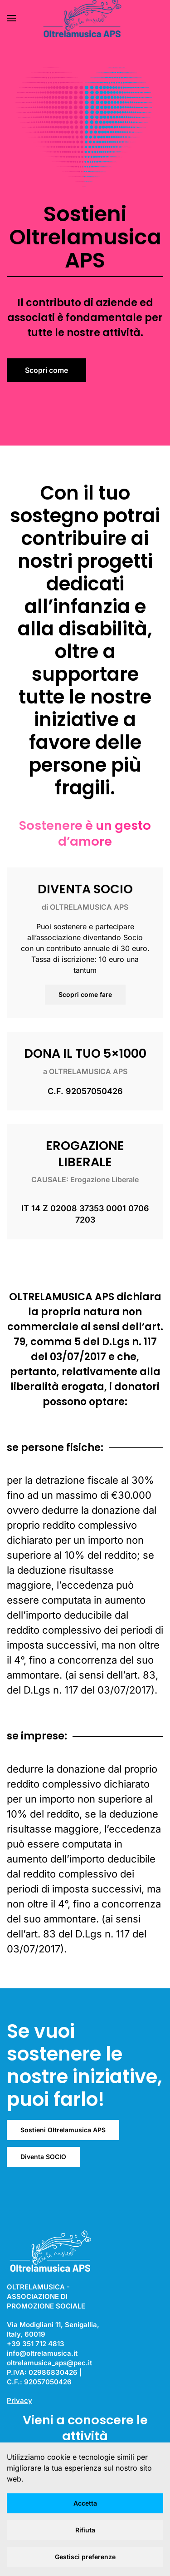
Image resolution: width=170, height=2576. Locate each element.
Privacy (19, 2400)
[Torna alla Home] (85, 18)
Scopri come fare (85, 994)
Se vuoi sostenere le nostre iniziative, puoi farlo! (84, 2065)
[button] (11, 18)
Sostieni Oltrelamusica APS (63, 2130)
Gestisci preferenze (85, 2557)
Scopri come (46, 370)
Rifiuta (85, 2530)
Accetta (85, 2503)
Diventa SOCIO (43, 2156)
